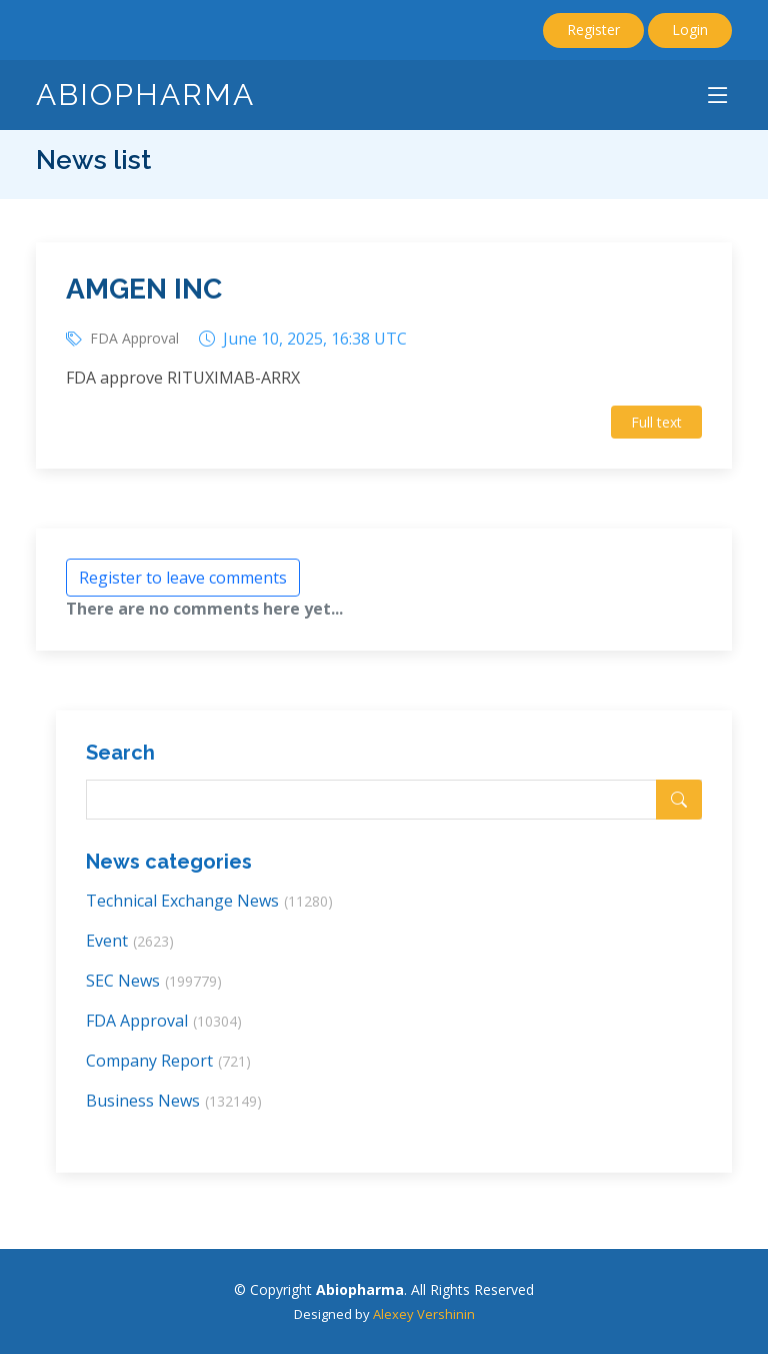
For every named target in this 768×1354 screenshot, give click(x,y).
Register (593, 29)
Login (690, 29)
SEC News (154, 986)
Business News (174, 1106)
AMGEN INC (144, 295)
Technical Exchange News (209, 906)
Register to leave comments (183, 583)
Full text (656, 427)
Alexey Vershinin (424, 1314)
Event (130, 946)
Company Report (168, 1066)
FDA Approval (134, 344)
